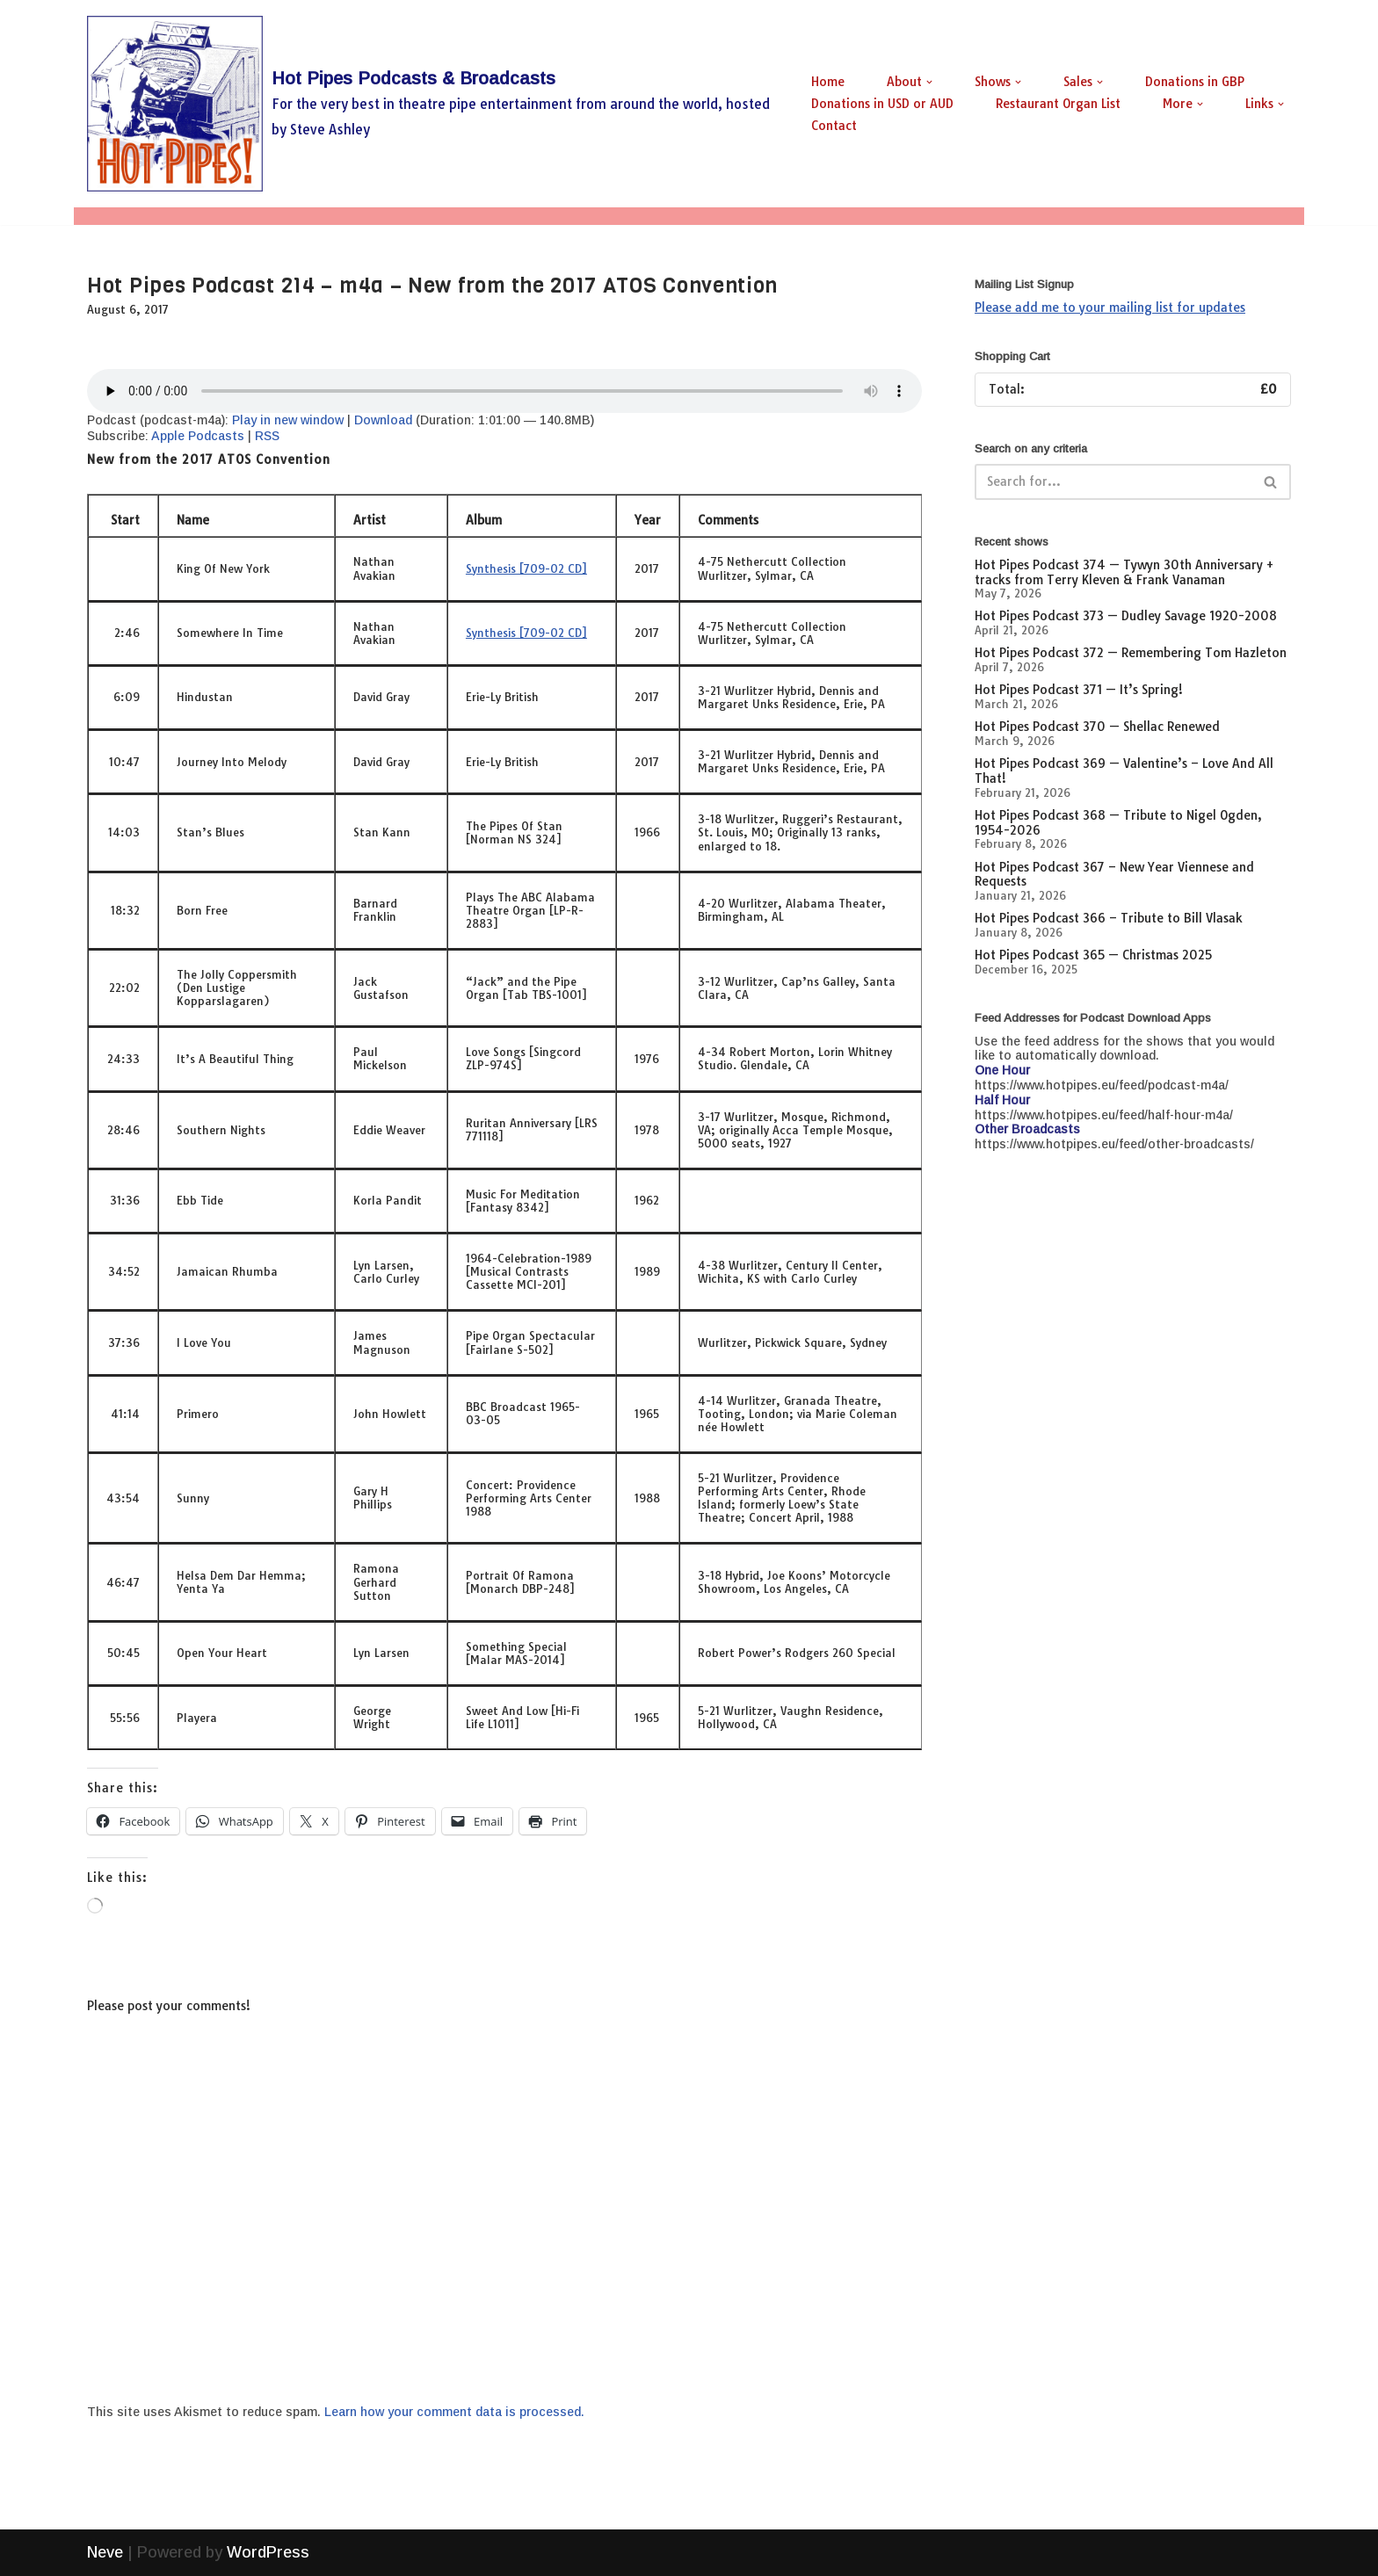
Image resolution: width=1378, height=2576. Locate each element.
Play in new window (288, 420)
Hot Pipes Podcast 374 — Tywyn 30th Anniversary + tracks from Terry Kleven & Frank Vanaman (1124, 572)
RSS (267, 436)
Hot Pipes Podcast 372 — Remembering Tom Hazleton (1131, 653)
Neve (105, 2552)
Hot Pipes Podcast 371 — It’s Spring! (1079, 690)
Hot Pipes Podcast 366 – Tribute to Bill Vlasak (1109, 918)
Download (383, 420)
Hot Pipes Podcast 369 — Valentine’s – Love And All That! (1124, 771)
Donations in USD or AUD (882, 104)
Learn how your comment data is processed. (454, 2412)
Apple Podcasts (197, 436)
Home (828, 82)
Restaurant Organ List (1058, 104)
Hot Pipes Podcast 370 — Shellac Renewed (1097, 726)
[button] (929, 82)
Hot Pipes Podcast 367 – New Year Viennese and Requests (1114, 874)
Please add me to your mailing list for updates (1110, 307)
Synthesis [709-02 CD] (526, 568)
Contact (834, 126)
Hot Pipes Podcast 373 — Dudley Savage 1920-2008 (1126, 616)
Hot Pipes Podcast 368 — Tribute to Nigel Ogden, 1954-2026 (1118, 822)
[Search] (1113, 482)
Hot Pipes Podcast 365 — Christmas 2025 (1093, 955)
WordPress (268, 2552)
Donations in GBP (1194, 82)
